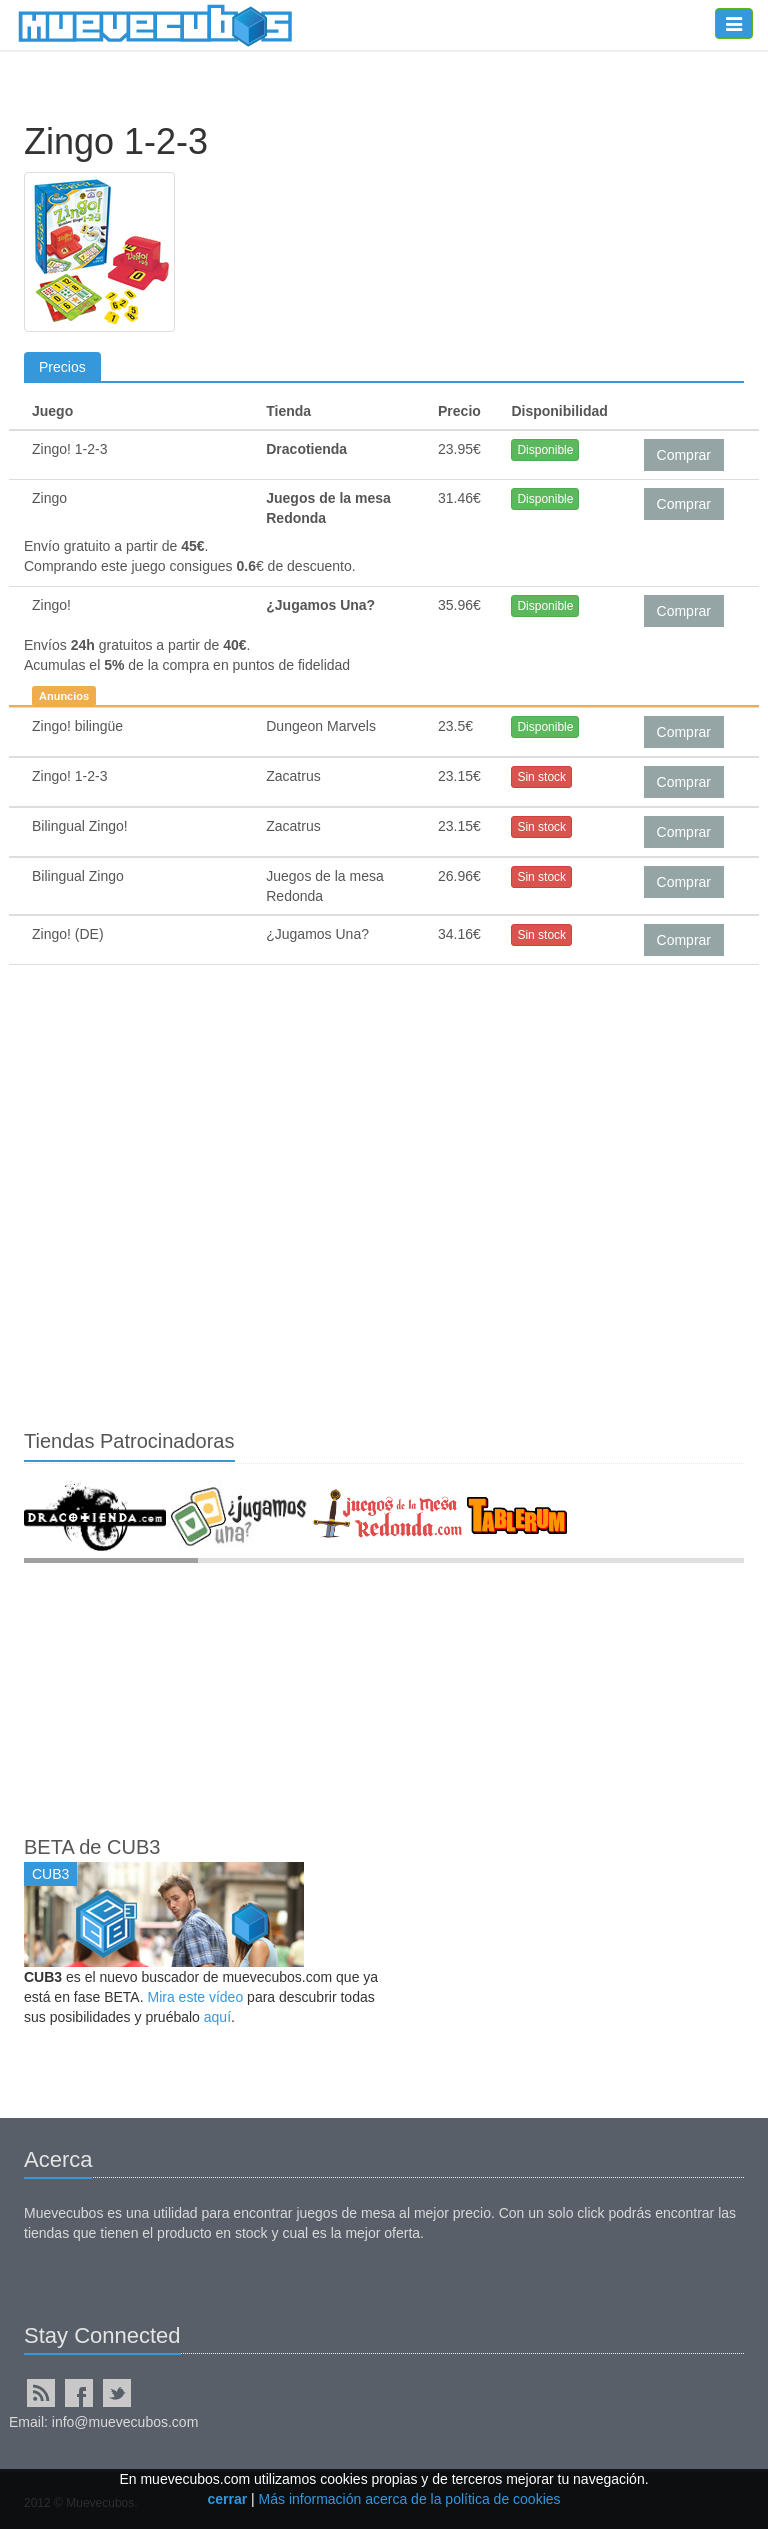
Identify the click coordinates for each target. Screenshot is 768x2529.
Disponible (545, 450)
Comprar (684, 455)
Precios (62, 367)
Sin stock (541, 777)
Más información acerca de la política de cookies (410, 2499)
